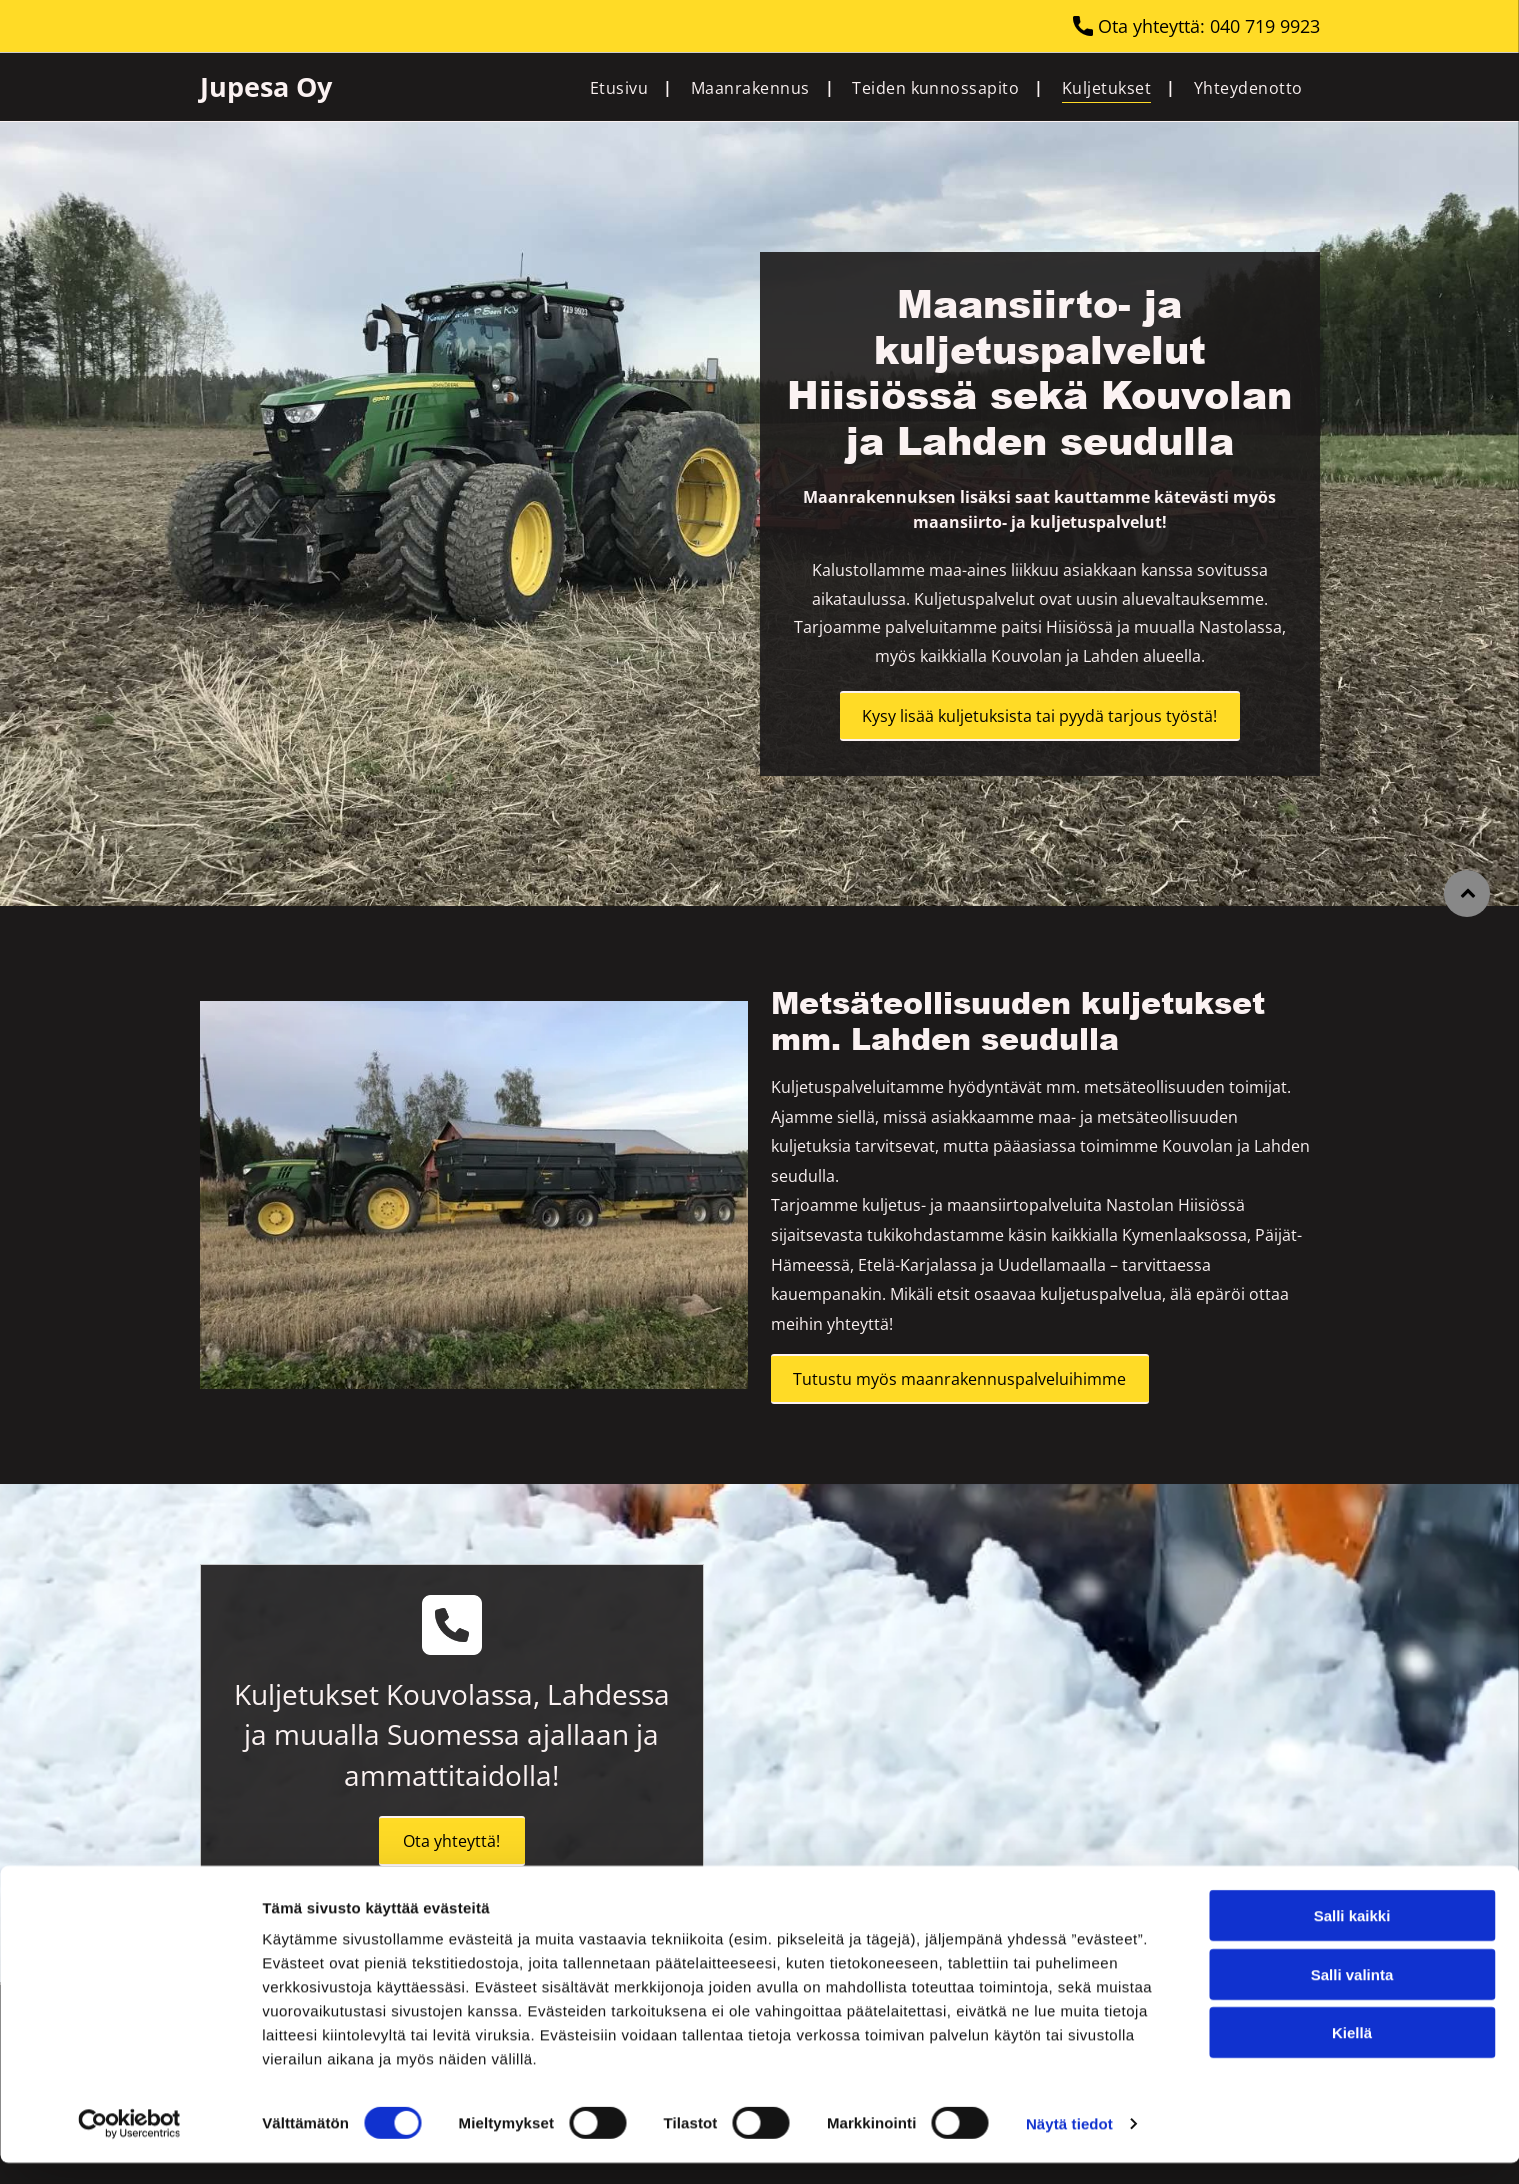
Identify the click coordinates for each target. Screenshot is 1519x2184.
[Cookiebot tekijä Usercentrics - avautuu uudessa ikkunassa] (129, 2145)
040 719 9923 (1265, 26)
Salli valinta (1352, 1994)
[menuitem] (623, 87)
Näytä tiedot (1069, 2144)
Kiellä (1352, 2053)
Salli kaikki (1352, 1936)
